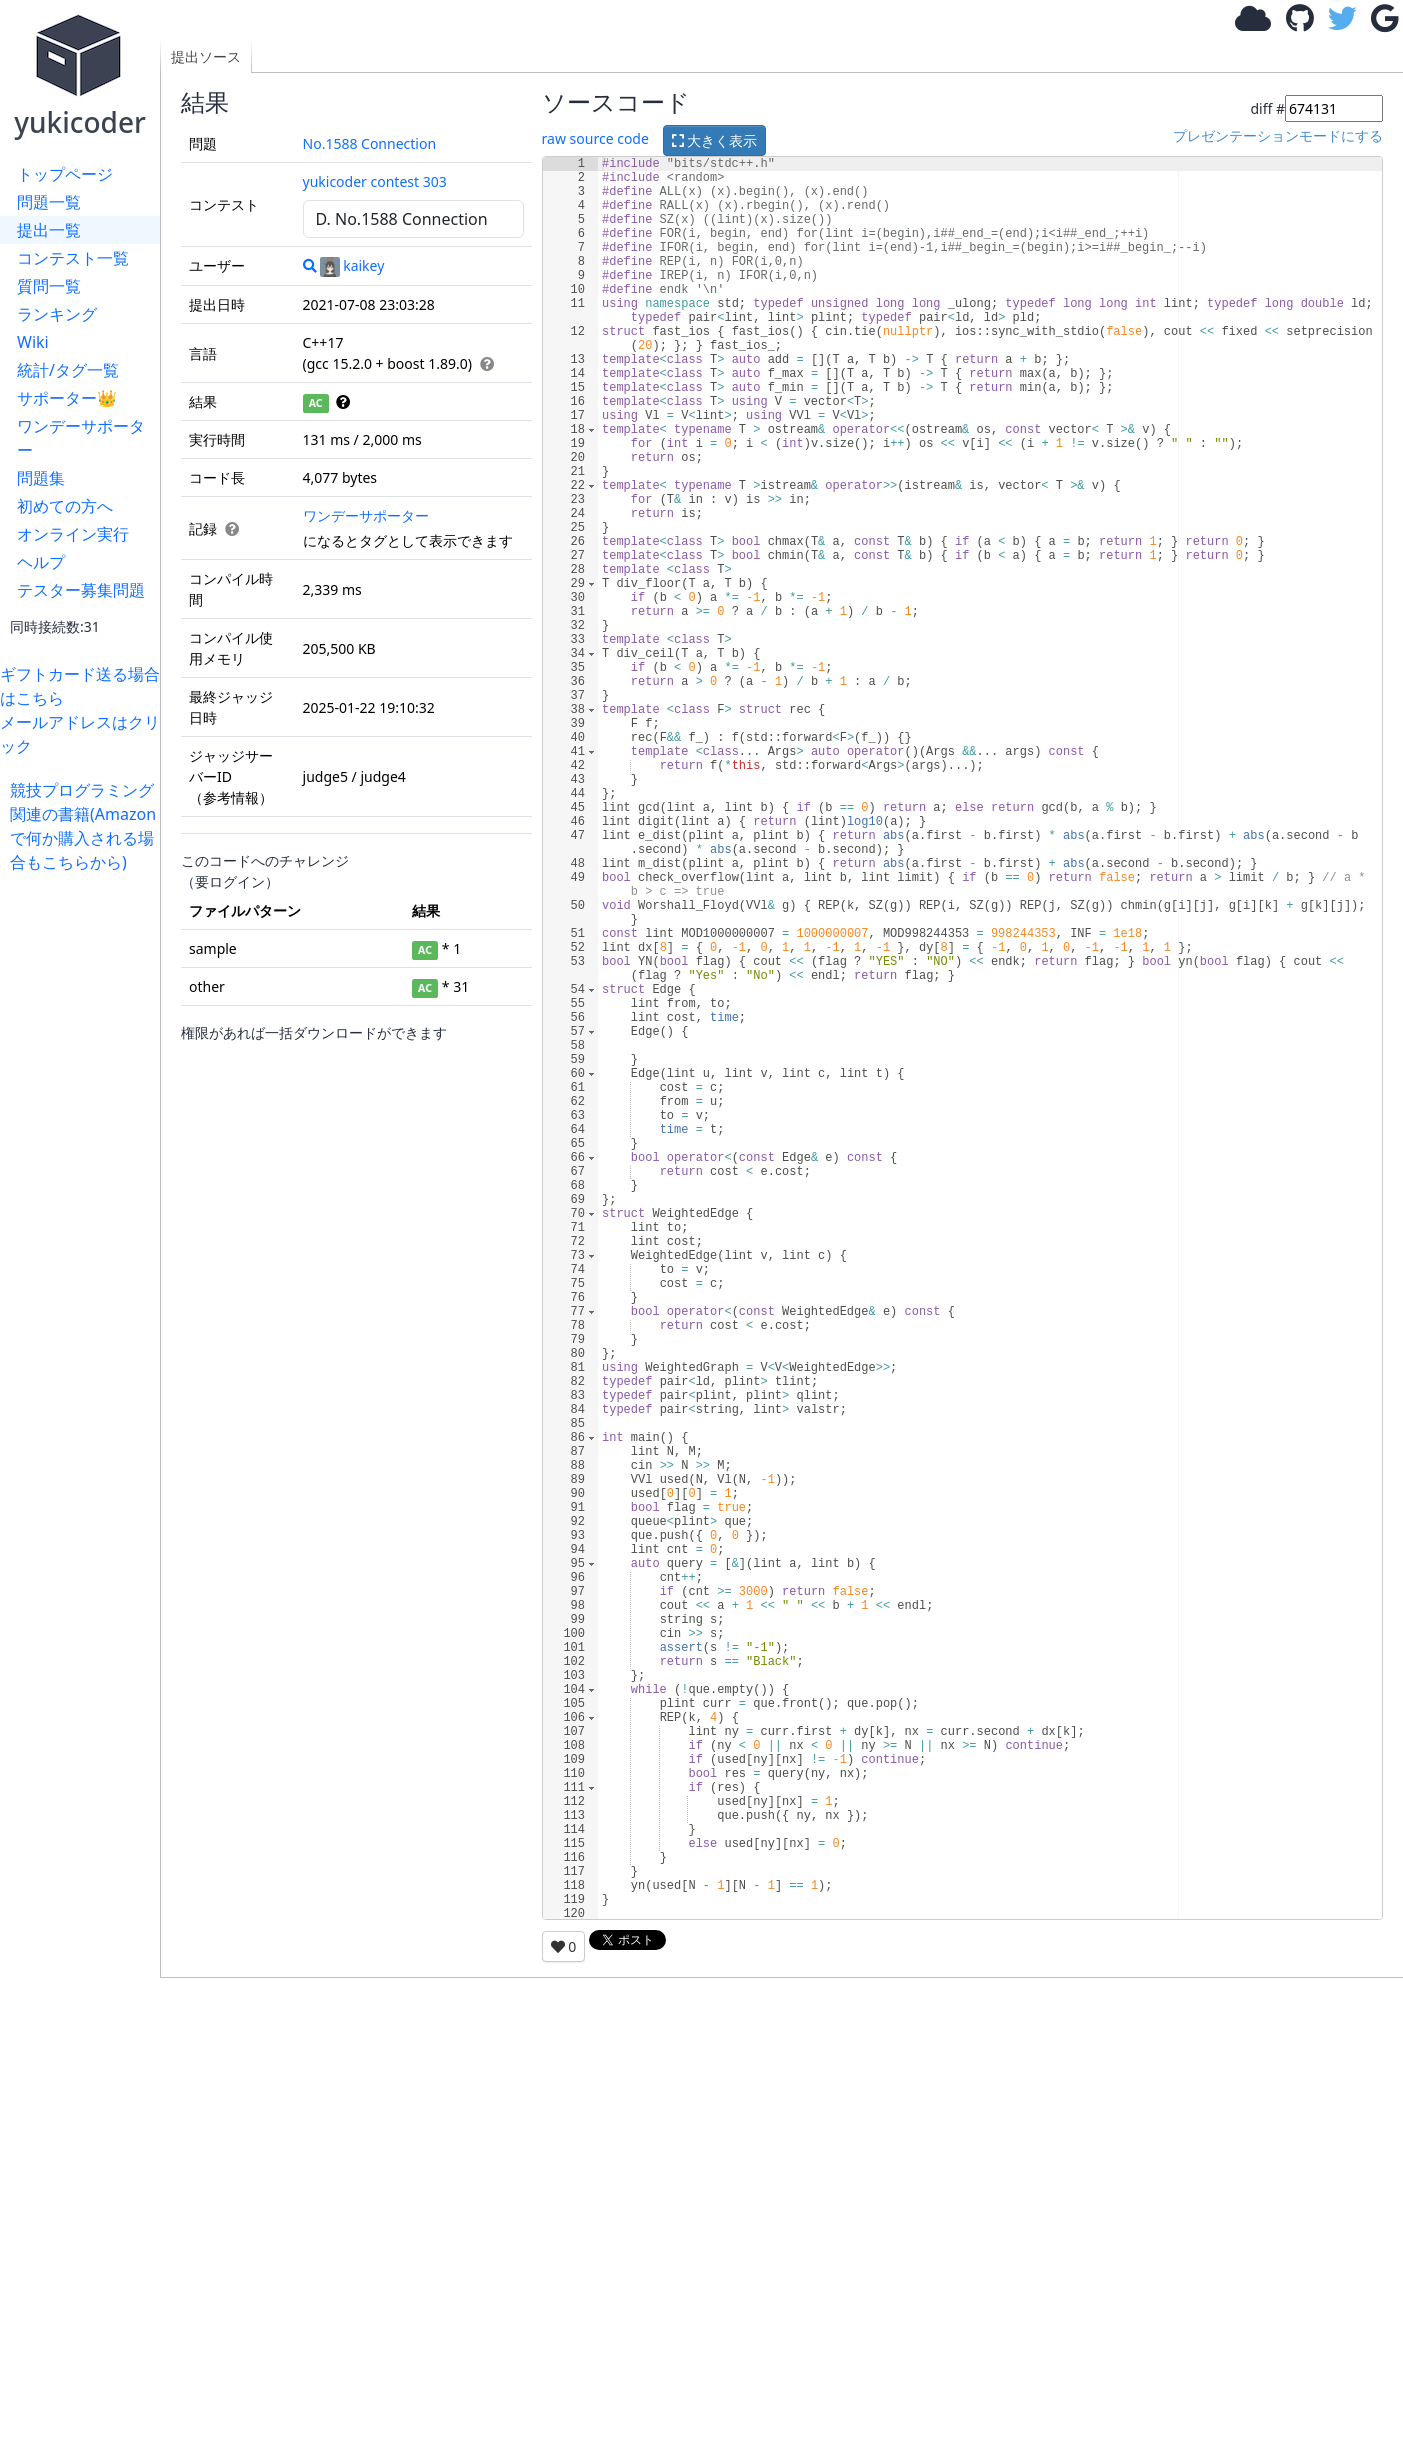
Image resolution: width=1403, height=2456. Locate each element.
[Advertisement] (85, 1174)
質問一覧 (49, 286)
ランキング (57, 314)
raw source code (595, 138)
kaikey (352, 265)
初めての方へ (65, 506)
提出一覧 (49, 230)
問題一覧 (49, 202)
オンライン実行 (73, 534)
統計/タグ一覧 (68, 370)
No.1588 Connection (370, 143)
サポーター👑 (67, 398)
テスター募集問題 (81, 590)
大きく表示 (715, 140)
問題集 (41, 478)
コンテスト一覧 (73, 258)
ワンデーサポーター (81, 438)
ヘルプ (41, 562)
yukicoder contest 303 (375, 181)
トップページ (65, 174)
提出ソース (206, 56)
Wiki (33, 342)
